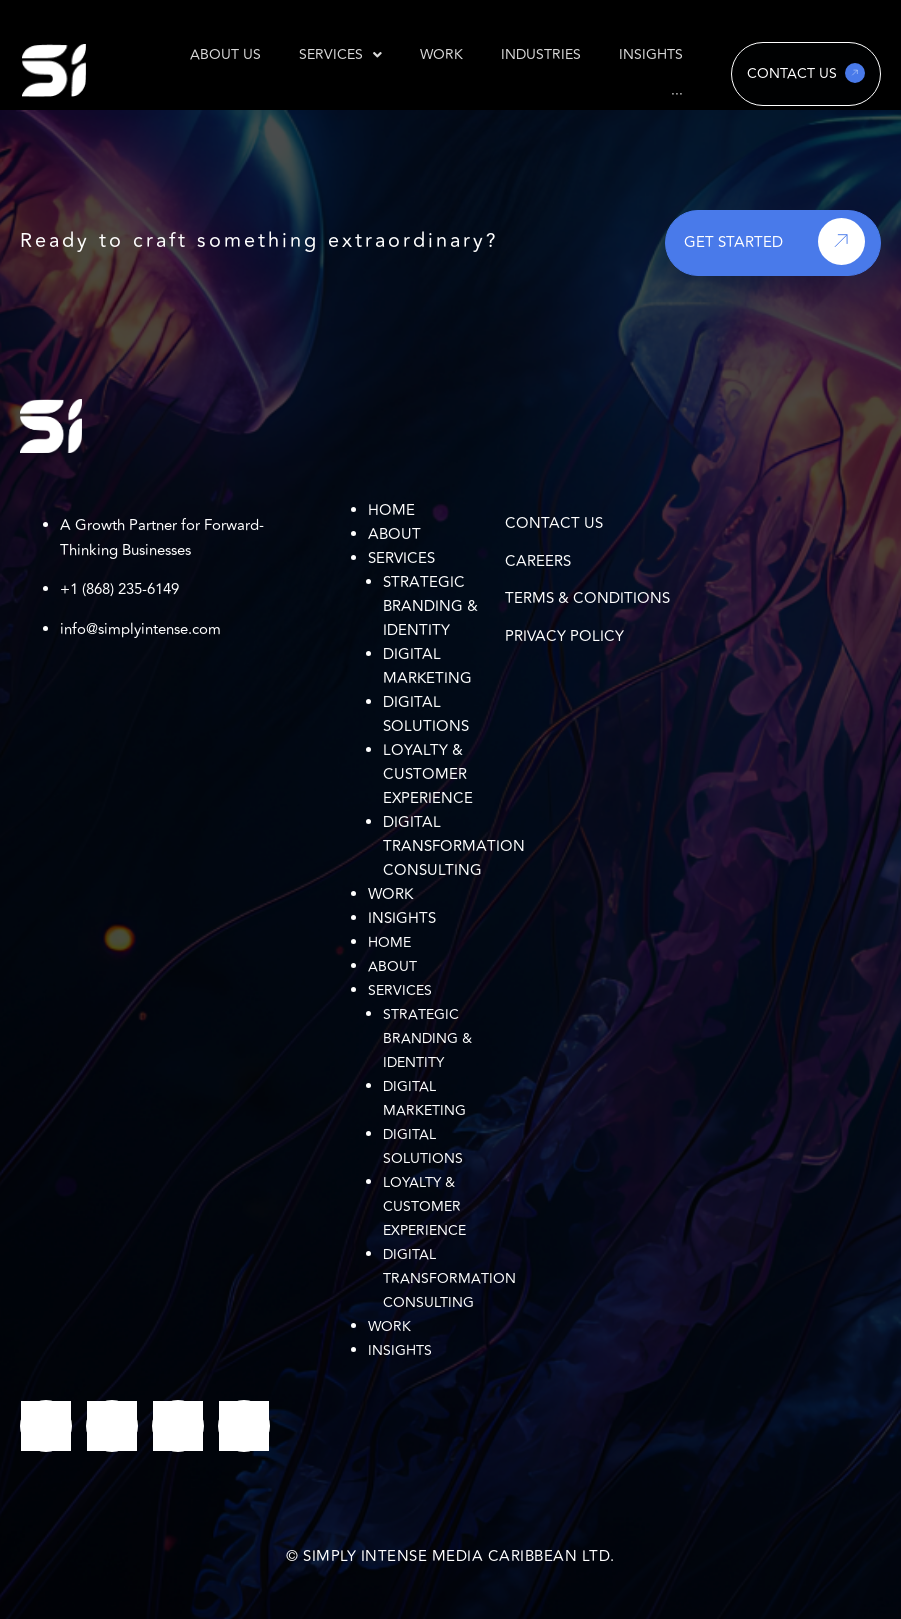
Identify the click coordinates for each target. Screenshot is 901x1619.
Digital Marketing (427, 666)
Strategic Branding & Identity (430, 606)
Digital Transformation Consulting (454, 846)
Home (391, 510)
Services (401, 558)
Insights (402, 918)
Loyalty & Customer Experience (428, 774)
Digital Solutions (426, 714)
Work (390, 894)
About (394, 534)
